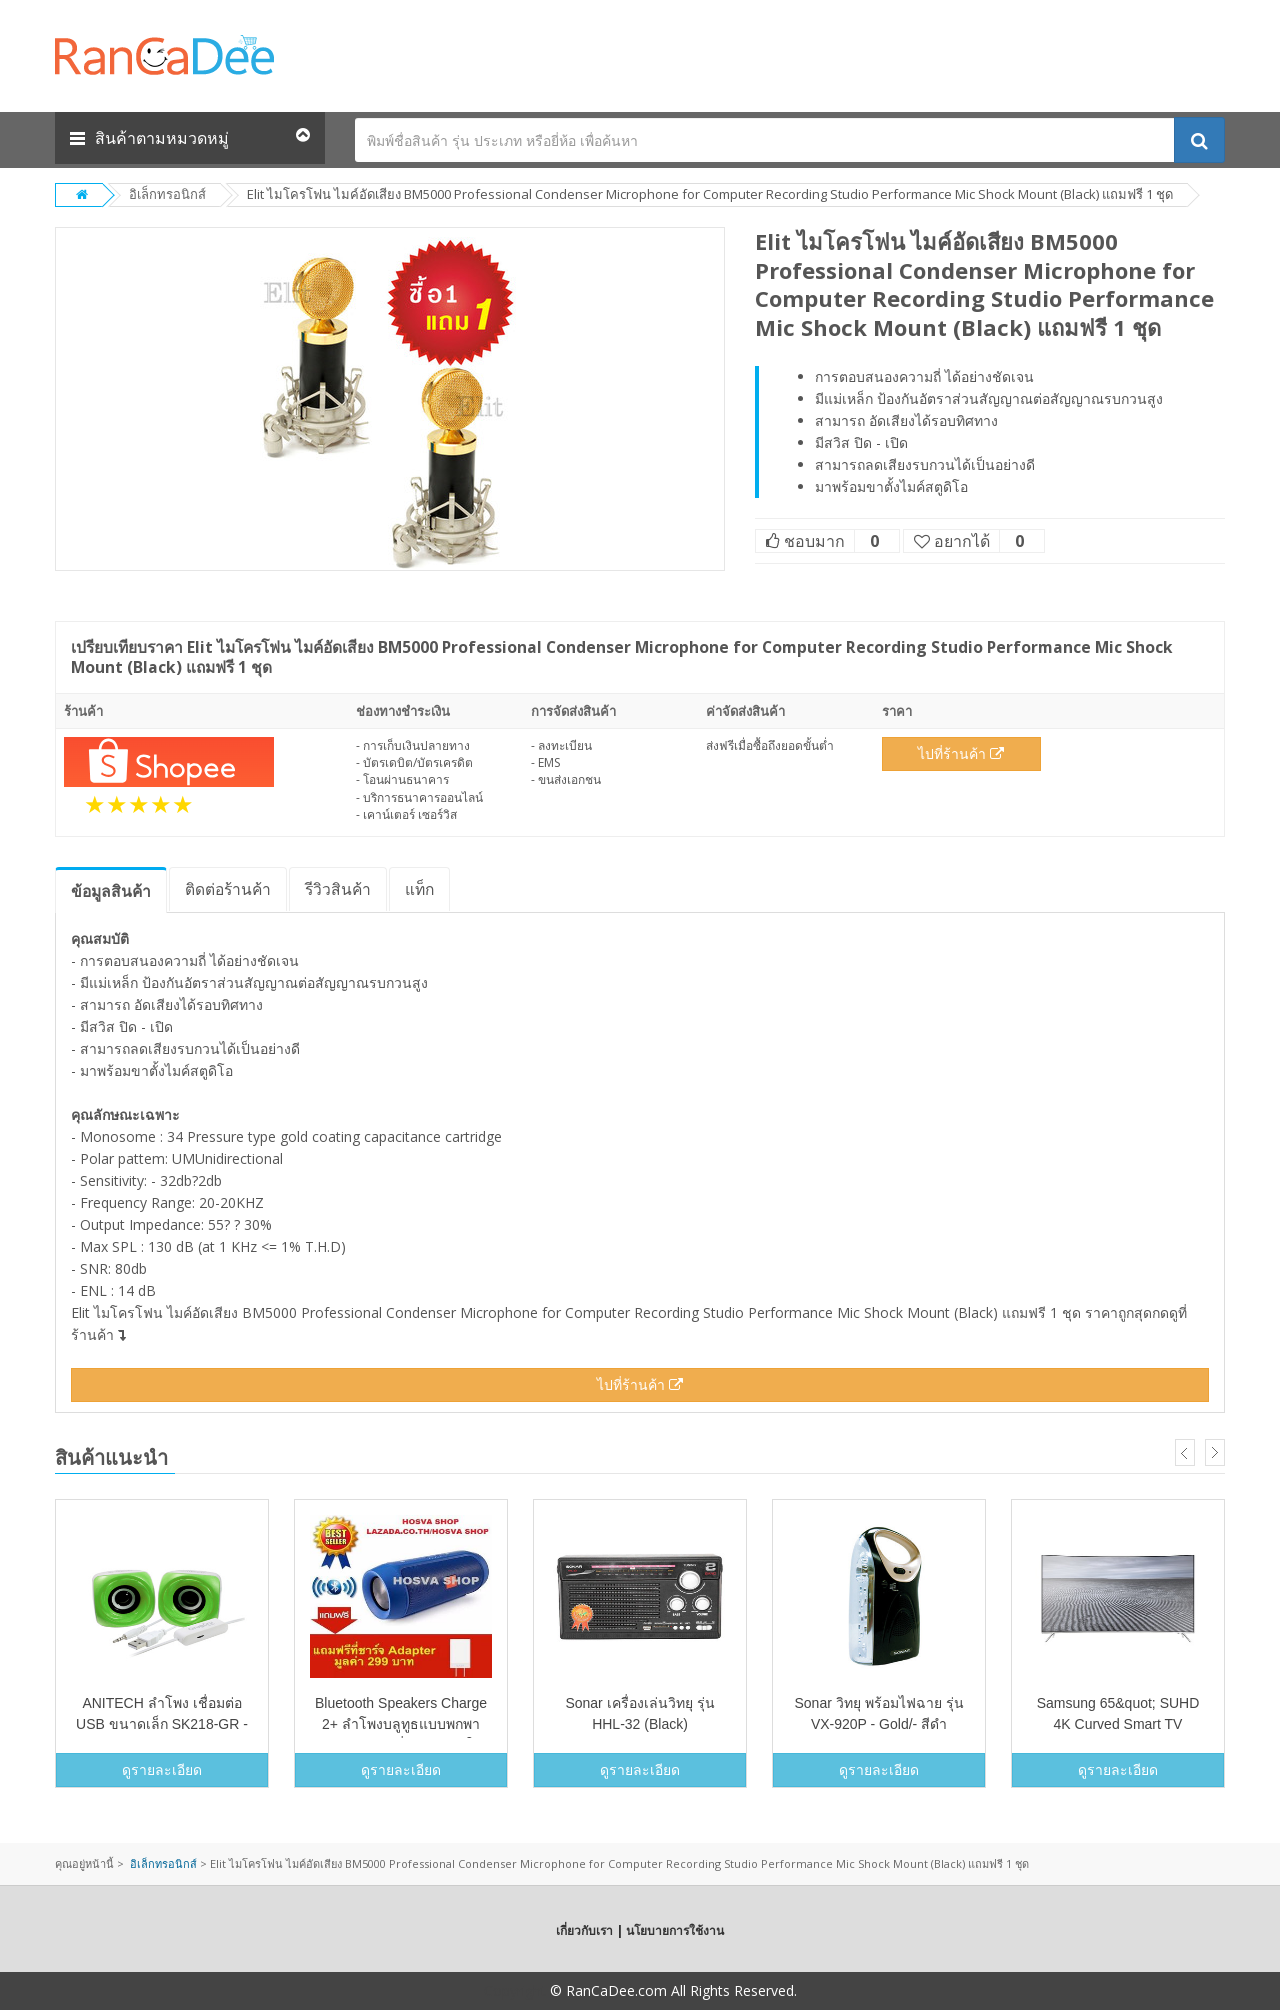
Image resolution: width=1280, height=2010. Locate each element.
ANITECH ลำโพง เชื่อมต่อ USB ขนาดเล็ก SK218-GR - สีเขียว (162, 1724)
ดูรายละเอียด (162, 1769)
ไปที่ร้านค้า (961, 753)
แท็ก (419, 889)
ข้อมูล (111, 891)
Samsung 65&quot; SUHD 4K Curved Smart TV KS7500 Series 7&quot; (1118, 1724)
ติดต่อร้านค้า (228, 889)
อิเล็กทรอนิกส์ (167, 194)
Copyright (515, 1990)
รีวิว (338, 889)
